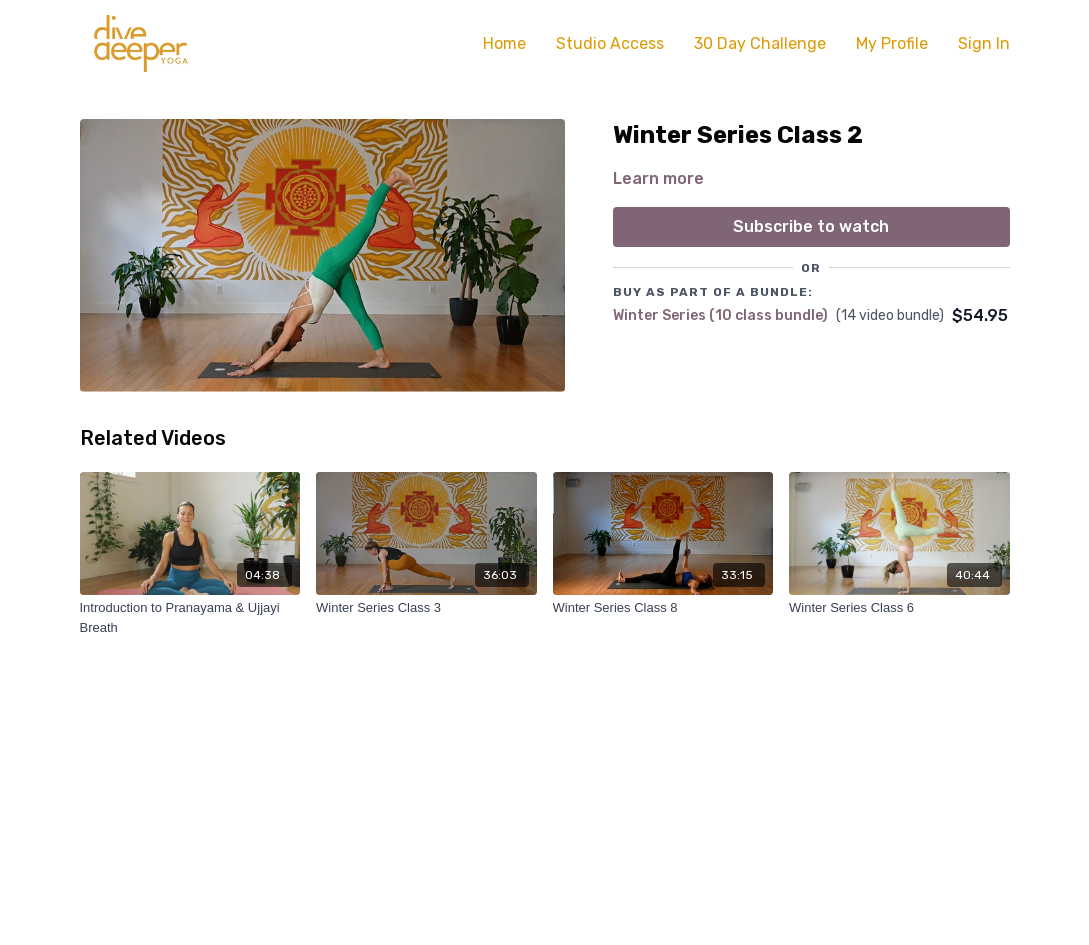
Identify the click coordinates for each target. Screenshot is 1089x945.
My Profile (892, 43)
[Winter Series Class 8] (663, 608)
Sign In (984, 43)
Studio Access (610, 43)
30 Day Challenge (760, 43)
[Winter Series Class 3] (426, 608)
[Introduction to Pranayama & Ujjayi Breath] (190, 617)
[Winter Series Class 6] (899, 608)
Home (504, 43)
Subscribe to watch (811, 226)
